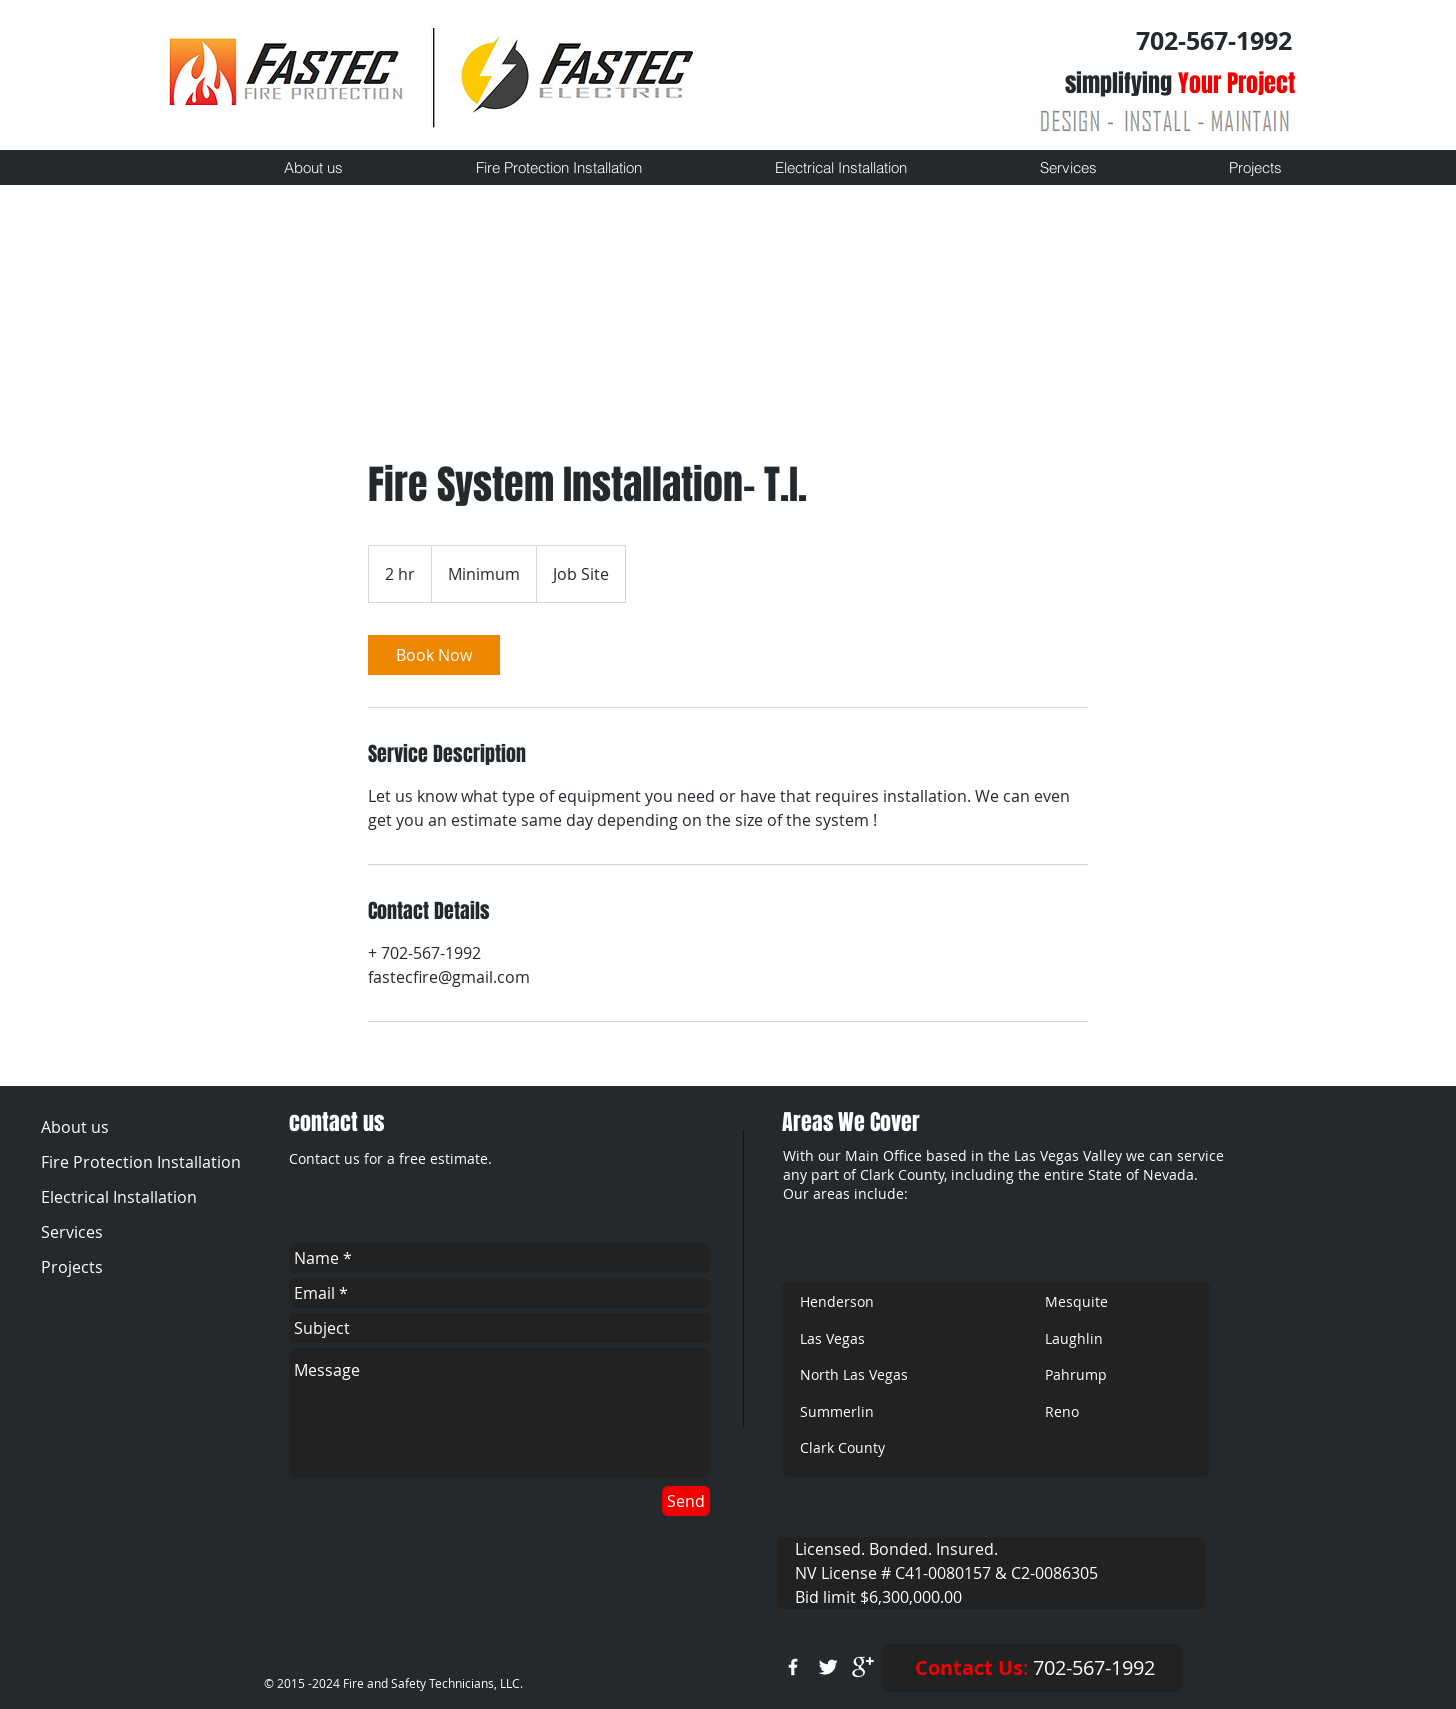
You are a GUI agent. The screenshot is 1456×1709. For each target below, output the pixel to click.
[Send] (686, 1501)
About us (75, 1127)
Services (72, 1232)
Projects (72, 1267)
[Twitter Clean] (828, 1667)
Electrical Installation (119, 1197)
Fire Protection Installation (139, 1162)
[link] (434, 655)
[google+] (863, 1667)
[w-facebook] (793, 1667)
